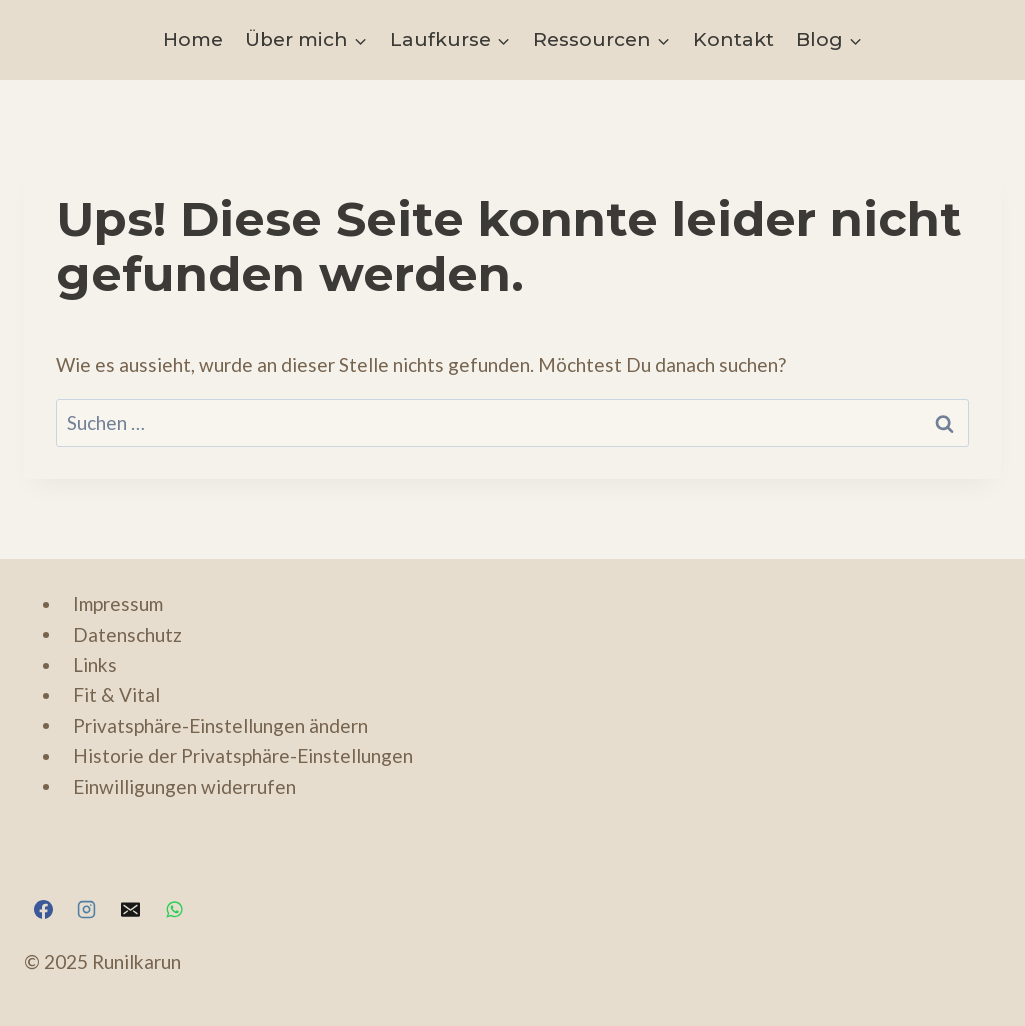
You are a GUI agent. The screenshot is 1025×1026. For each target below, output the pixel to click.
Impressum (118, 603)
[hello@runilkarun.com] (130, 909)
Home (193, 39)
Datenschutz (127, 633)
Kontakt (733, 39)
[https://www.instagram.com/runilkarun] (87, 909)
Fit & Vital (116, 694)
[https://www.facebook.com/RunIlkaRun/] (43, 909)
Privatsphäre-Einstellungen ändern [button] (220, 724)
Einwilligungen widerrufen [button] (184, 785)
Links (95, 664)
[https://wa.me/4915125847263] (174, 909)
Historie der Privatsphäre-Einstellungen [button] (243, 755)
